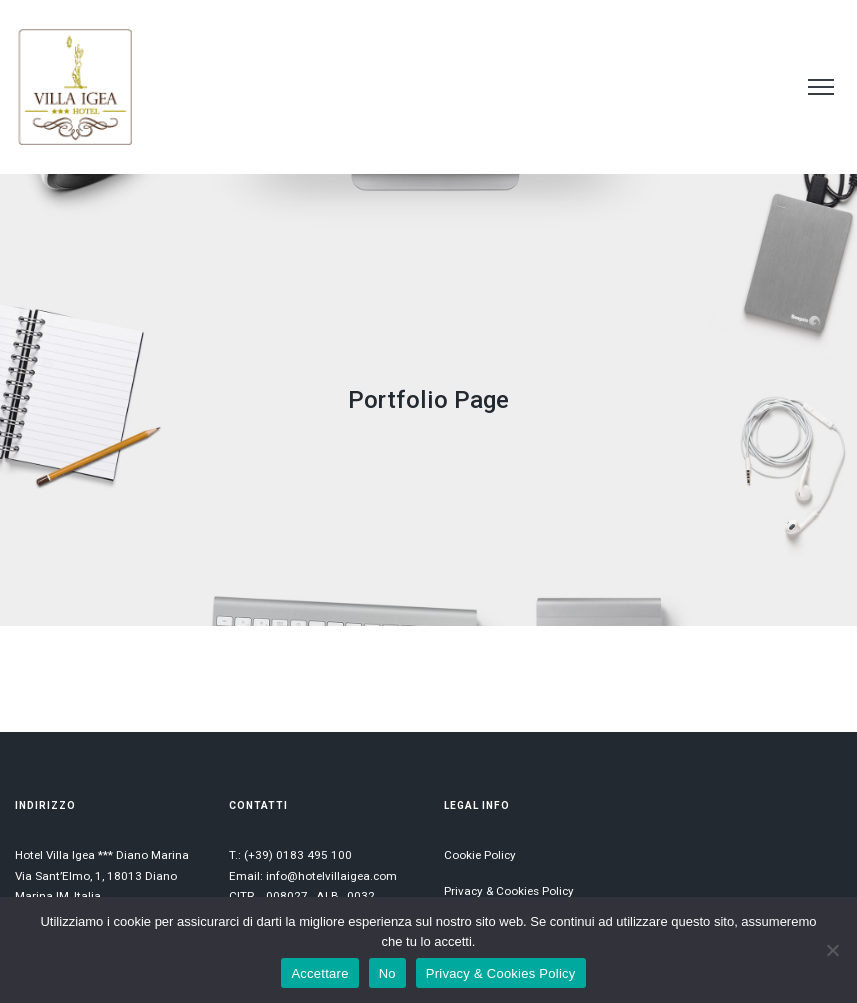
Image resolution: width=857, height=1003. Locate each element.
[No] (832, 950)
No (387, 973)
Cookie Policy (480, 855)
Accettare (319, 973)
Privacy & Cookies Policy (509, 891)
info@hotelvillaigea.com (331, 876)
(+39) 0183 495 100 (298, 855)
